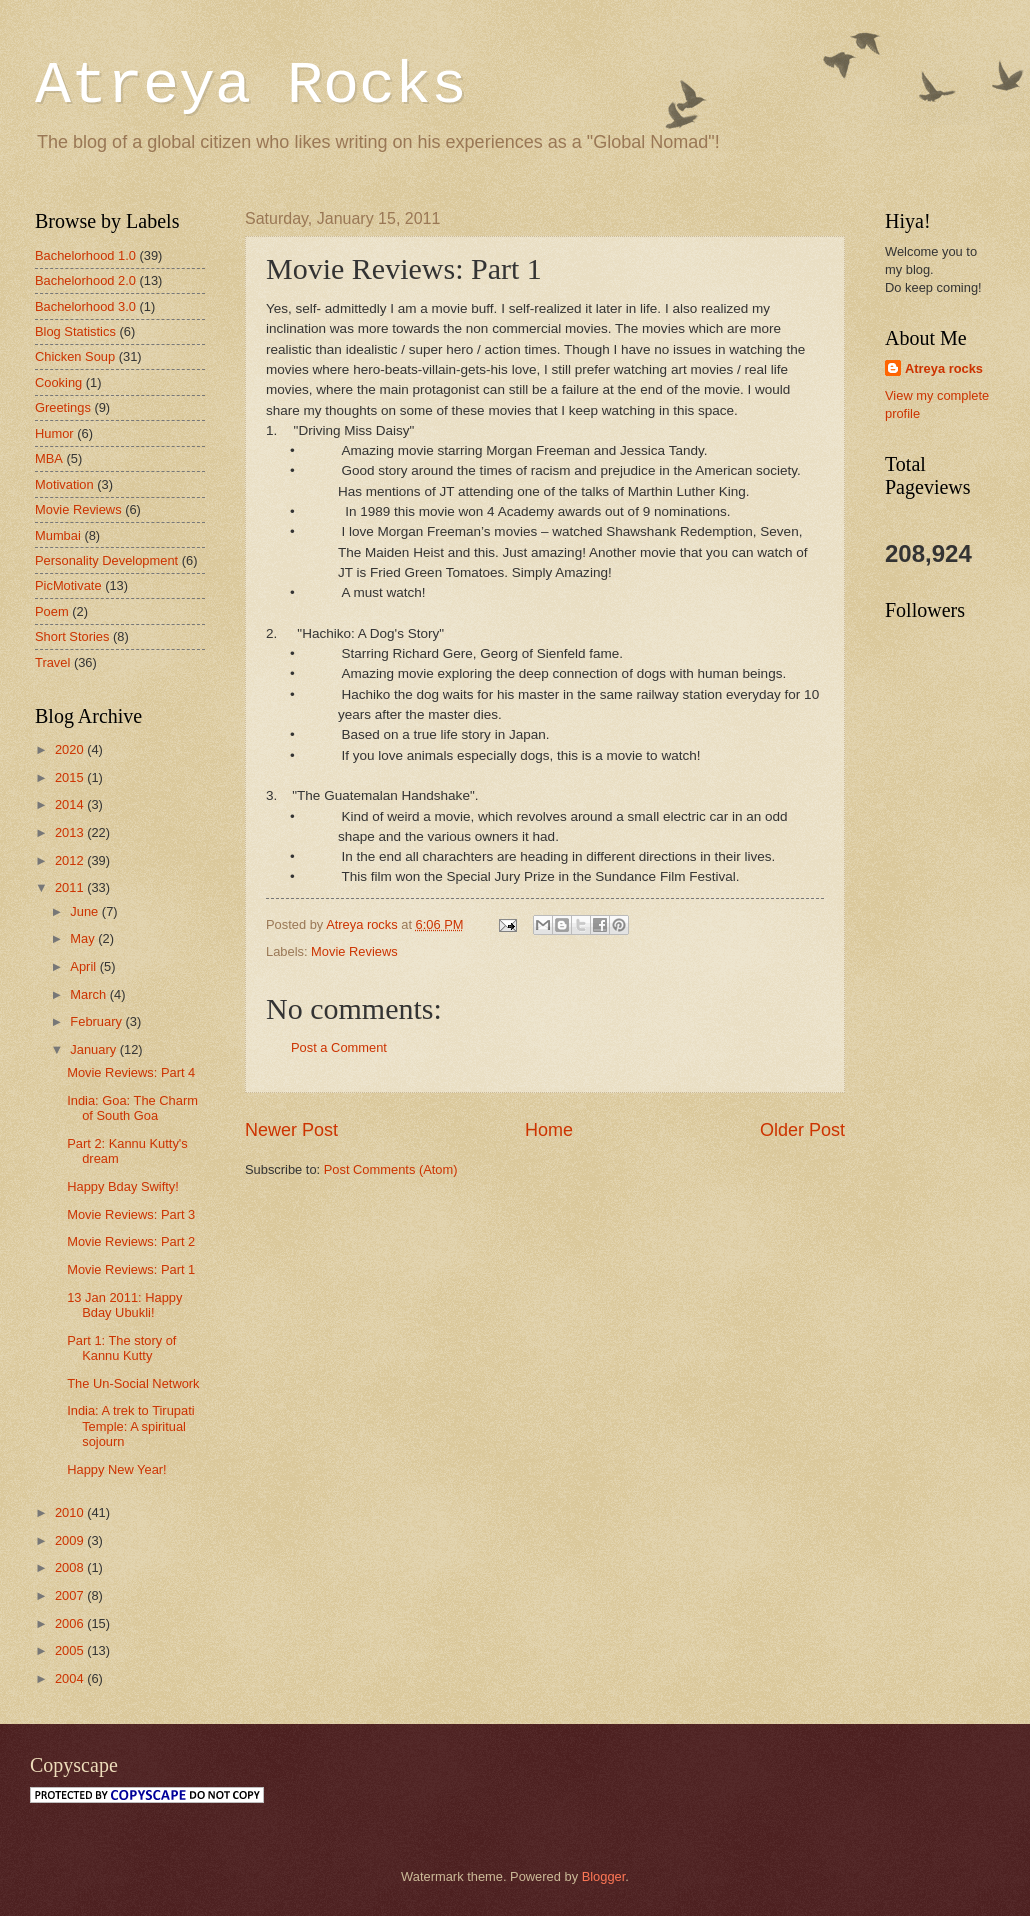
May (84, 938)
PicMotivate (68, 585)
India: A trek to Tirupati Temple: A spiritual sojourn (130, 1426)
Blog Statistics (75, 331)
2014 (71, 804)
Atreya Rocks (251, 86)
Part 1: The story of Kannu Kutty (121, 1348)
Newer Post (291, 1130)
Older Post (802, 1130)
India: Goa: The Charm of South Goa (132, 1108)
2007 (71, 1595)
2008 (71, 1567)
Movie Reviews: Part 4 (131, 1072)
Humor (54, 433)
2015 (71, 777)
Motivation (64, 484)
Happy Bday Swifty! (123, 1186)
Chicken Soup (75, 356)
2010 (71, 1512)
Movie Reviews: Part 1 (131, 1269)
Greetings (63, 407)
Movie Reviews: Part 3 (131, 1214)
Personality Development (106, 560)
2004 (71, 1678)
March (89, 994)
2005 (71, 1650)
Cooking (58, 382)
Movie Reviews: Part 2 (131, 1241)
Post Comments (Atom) (391, 1169)
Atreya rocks (944, 368)
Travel (52, 662)
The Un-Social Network (133, 1383)
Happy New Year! (117, 1469)
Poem (52, 611)
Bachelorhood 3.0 (85, 306)
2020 (71, 749)
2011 (71, 887)
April (84, 966)
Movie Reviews (354, 951)
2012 (71, 860)
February (97, 1021)
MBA (49, 458)
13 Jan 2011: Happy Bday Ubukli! (124, 1305)
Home (549, 1130)
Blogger (604, 1876)
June (86, 911)
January (94, 1049)
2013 (71, 832)
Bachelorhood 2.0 (85, 280)
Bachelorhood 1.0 (85, 255)
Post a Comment (339, 1047)
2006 (71, 1623)
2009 (71, 1540)
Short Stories (72, 636)
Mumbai (58, 535)
